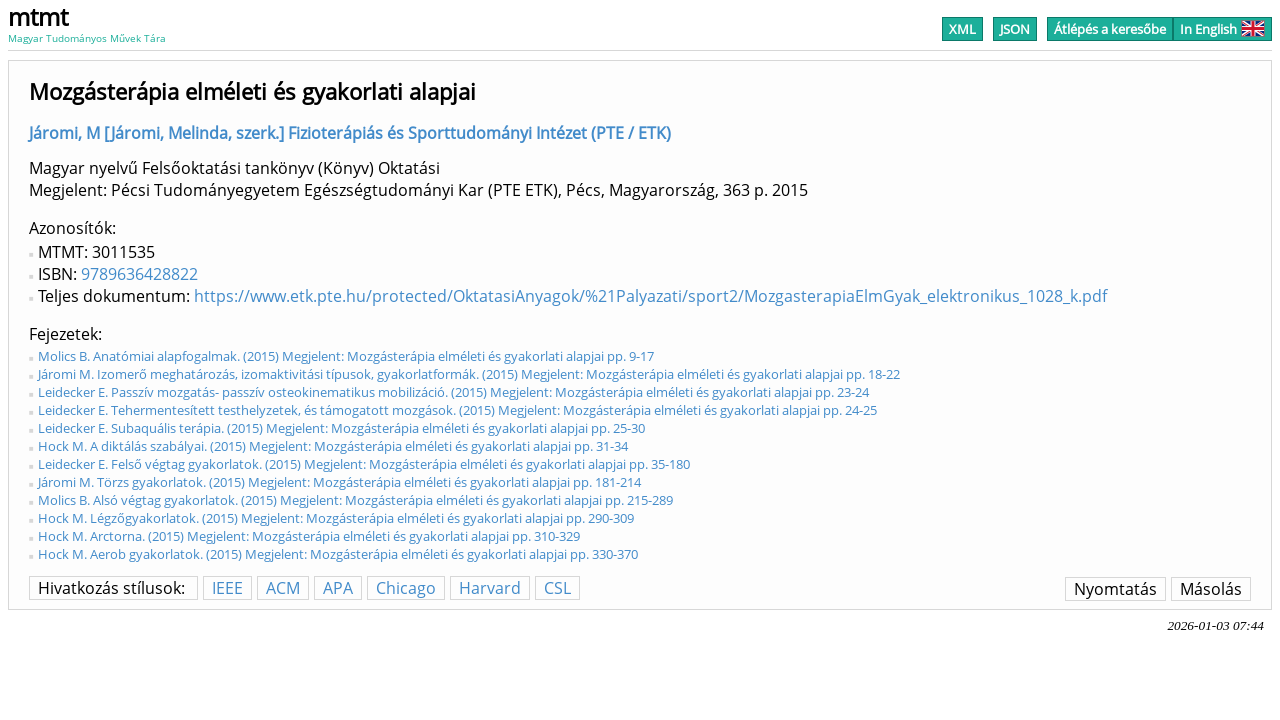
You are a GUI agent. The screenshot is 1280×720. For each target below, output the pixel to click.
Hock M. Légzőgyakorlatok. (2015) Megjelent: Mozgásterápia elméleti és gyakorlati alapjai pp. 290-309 (336, 518)
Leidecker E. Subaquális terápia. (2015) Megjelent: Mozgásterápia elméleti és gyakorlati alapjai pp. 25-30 (341, 428)
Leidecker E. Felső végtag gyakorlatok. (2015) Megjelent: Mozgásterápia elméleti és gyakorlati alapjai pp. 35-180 (364, 464)
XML (962, 29)
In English (1222, 29)
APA (338, 588)
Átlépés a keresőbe (1110, 29)
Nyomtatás (1115, 589)
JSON (1015, 29)
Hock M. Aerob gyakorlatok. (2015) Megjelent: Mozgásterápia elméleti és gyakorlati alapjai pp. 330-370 (338, 554)
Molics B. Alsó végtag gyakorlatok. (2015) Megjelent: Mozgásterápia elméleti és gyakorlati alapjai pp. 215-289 (355, 500)
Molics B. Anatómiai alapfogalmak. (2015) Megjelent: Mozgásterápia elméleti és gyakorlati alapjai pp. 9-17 (346, 356)
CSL (557, 588)
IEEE (227, 588)
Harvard (490, 588)
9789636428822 (139, 274)
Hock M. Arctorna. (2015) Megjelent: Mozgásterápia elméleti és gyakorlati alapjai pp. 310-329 (309, 536)
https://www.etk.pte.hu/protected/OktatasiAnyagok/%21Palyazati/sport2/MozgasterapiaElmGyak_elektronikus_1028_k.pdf (650, 296)
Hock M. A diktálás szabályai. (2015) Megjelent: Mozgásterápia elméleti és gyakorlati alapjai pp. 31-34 (333, 446)
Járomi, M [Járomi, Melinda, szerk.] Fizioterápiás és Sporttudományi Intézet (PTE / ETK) (350, 133)
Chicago (406, 588)
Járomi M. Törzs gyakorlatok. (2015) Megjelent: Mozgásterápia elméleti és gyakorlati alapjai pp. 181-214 (339, 482)
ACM (283, 588)
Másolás (1211, 589)
